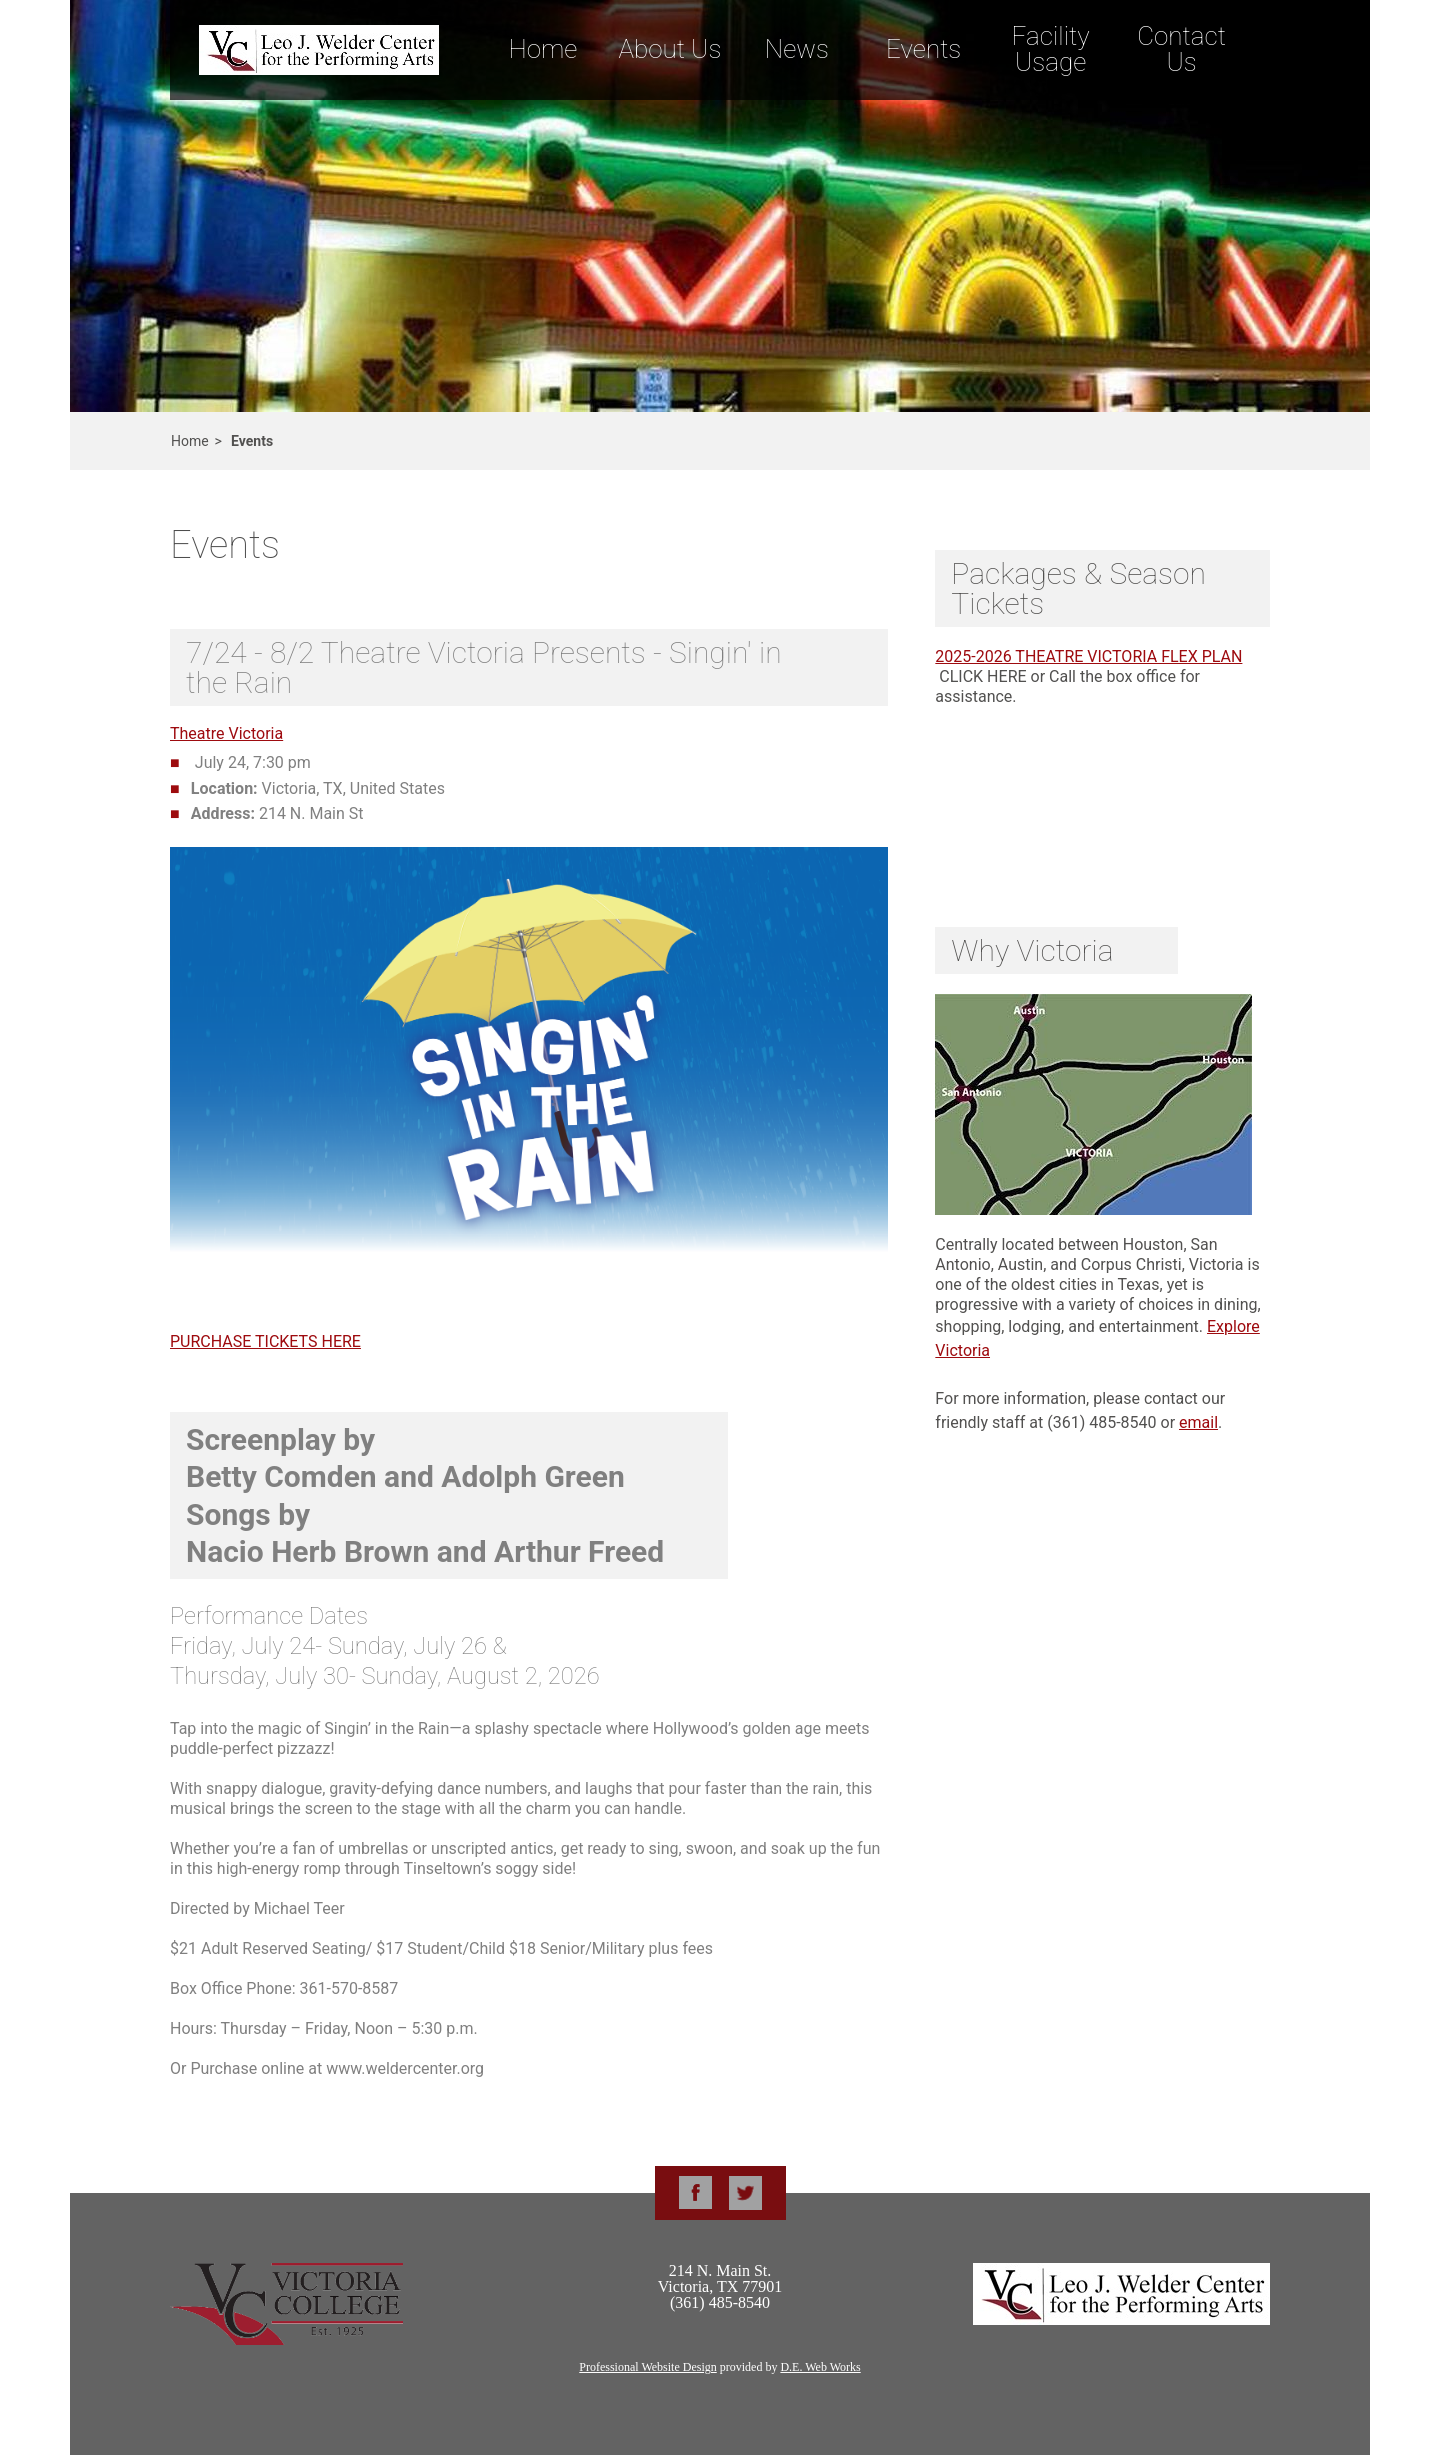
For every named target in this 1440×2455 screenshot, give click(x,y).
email (1198, 1422)
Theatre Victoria (226, 734)
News (797, 49)
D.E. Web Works (820, 2367)
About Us (669, 49)
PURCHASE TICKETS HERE (265, 1341)
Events (923, 49)
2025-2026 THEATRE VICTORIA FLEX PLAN (1088, 656)
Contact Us (1181, 49)
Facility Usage (1051, 49)
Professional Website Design (647, 2367)
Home (542, 49)
